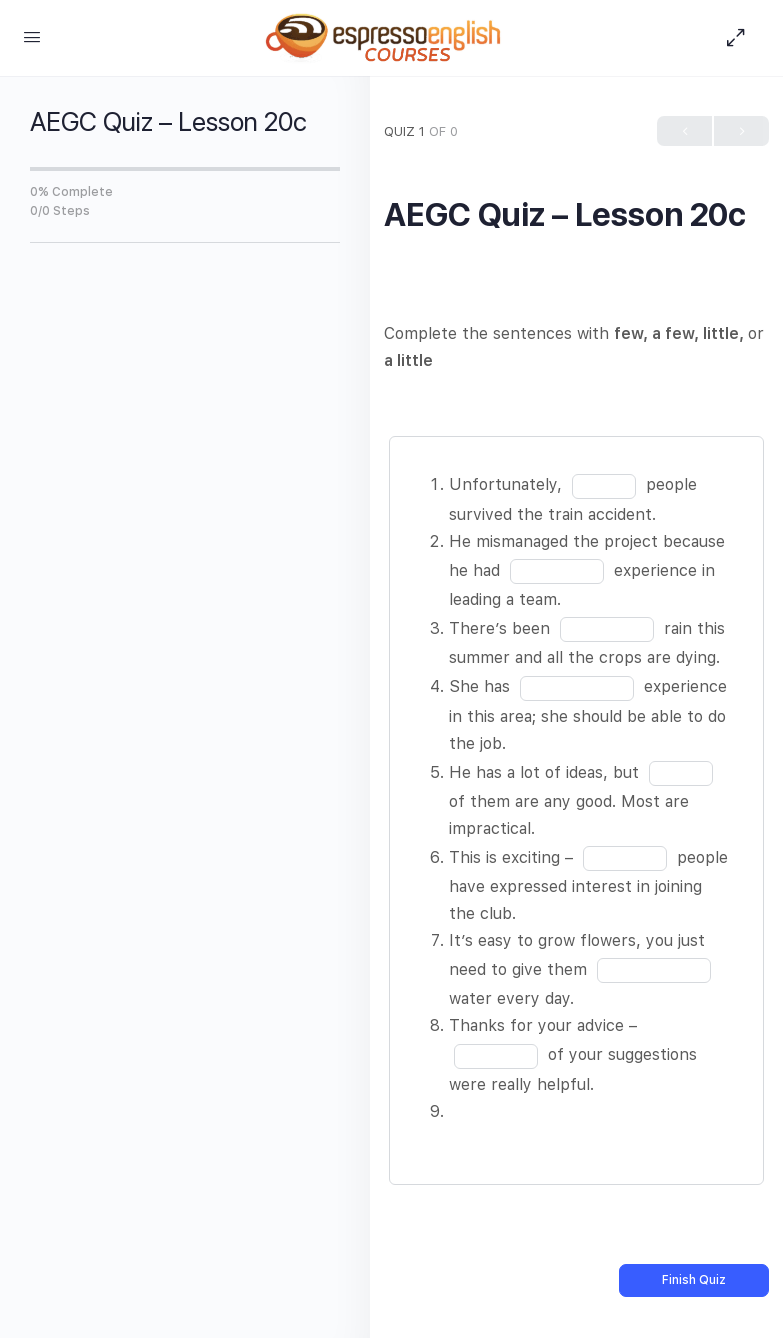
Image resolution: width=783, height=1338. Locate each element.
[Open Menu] (32, 36)
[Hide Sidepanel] (741, 38)
